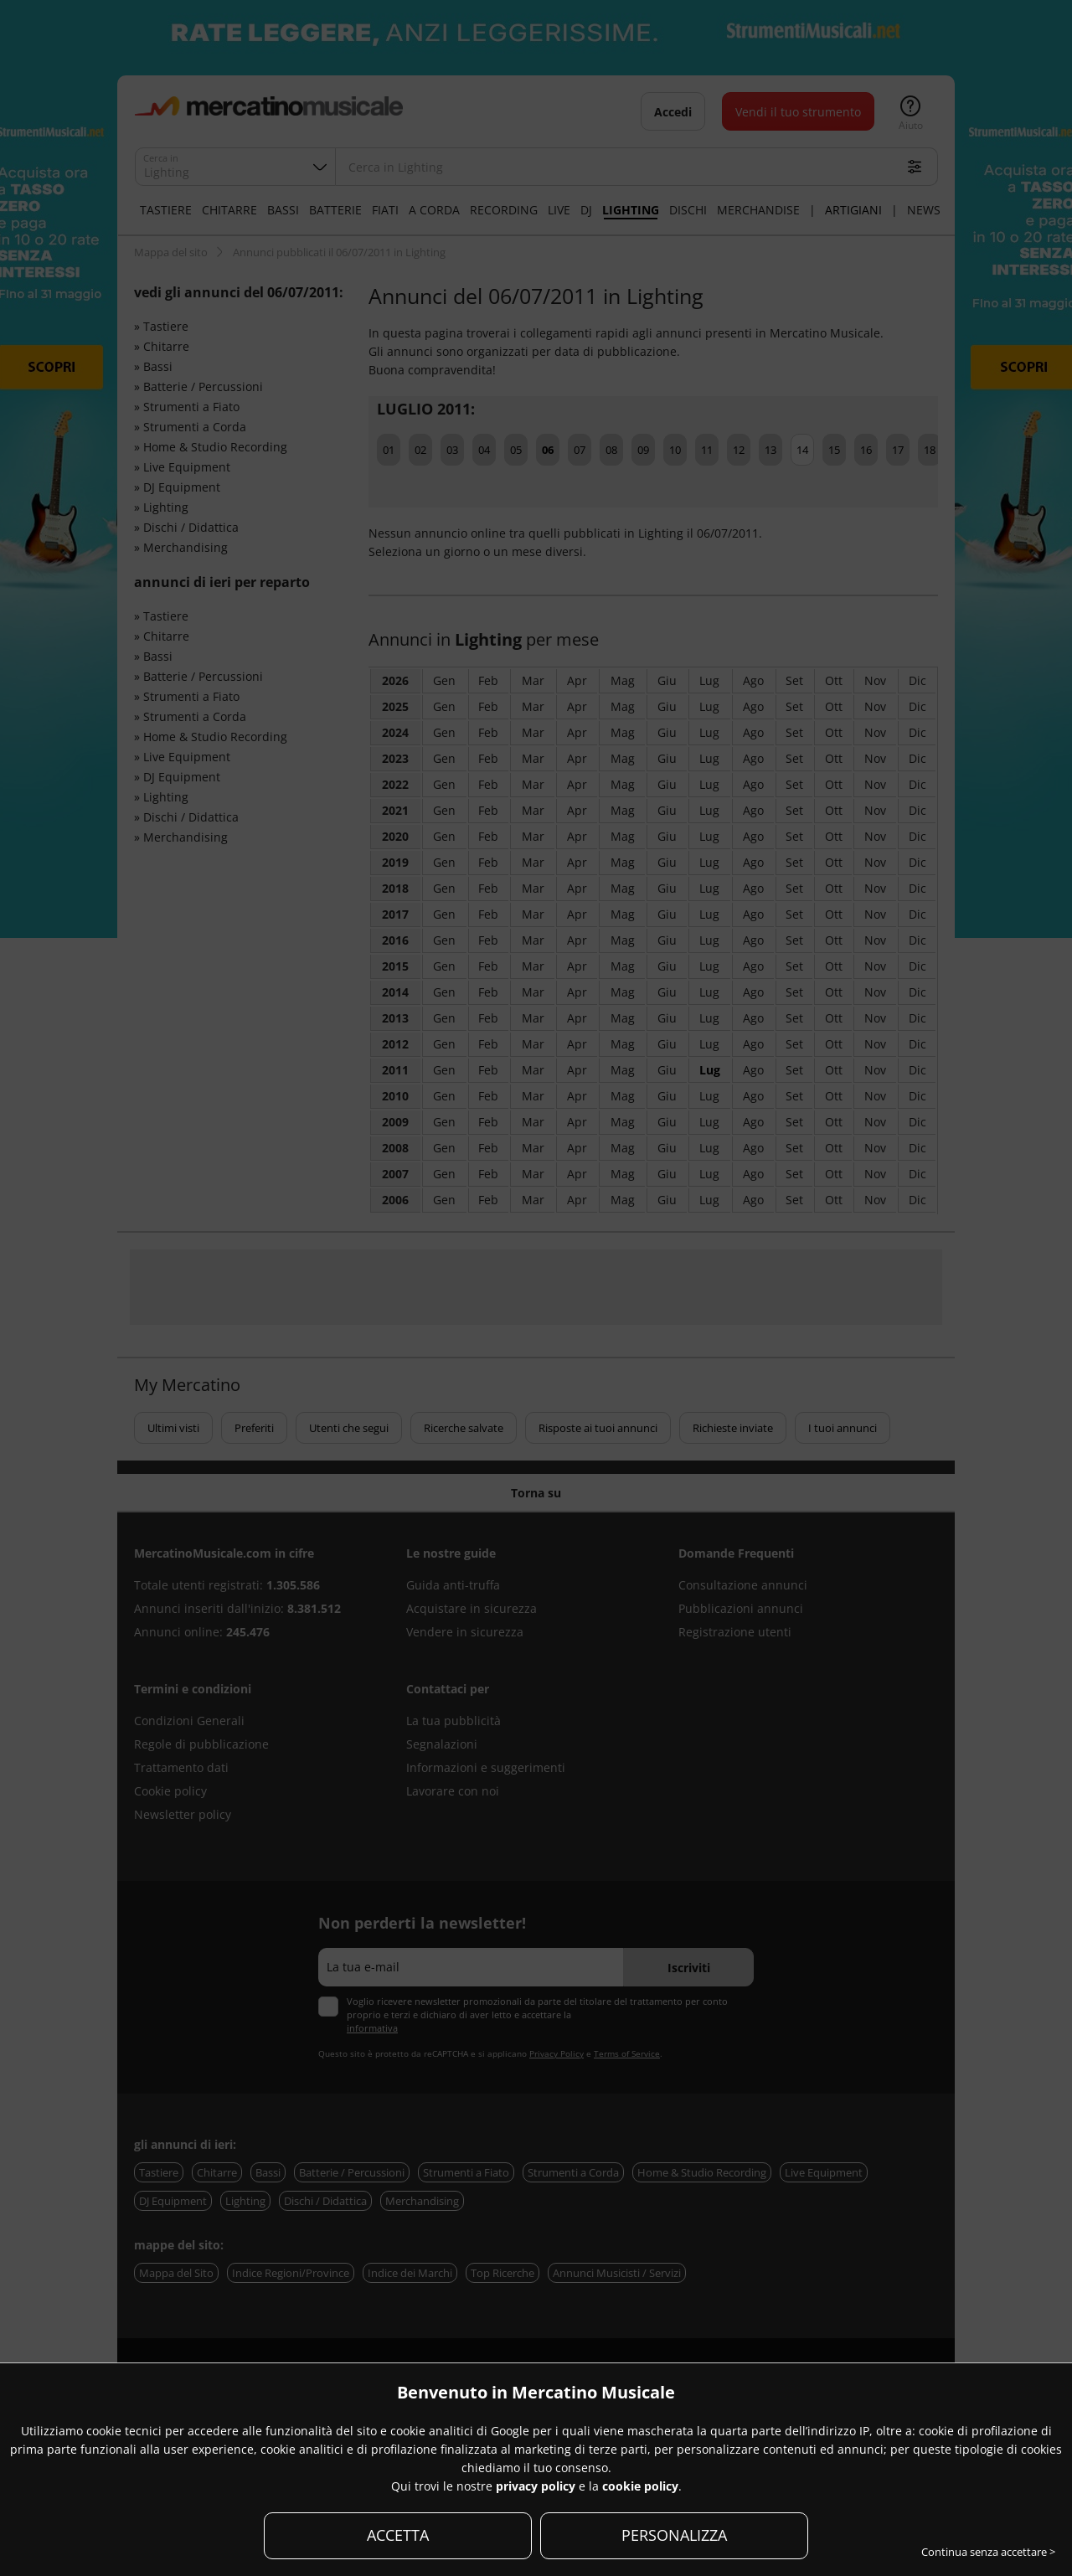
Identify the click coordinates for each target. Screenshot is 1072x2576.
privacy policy (535, 2486)
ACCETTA (398, 2535)
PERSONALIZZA (674, 2535)
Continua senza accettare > (988, 2551)
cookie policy (640, 2486)
